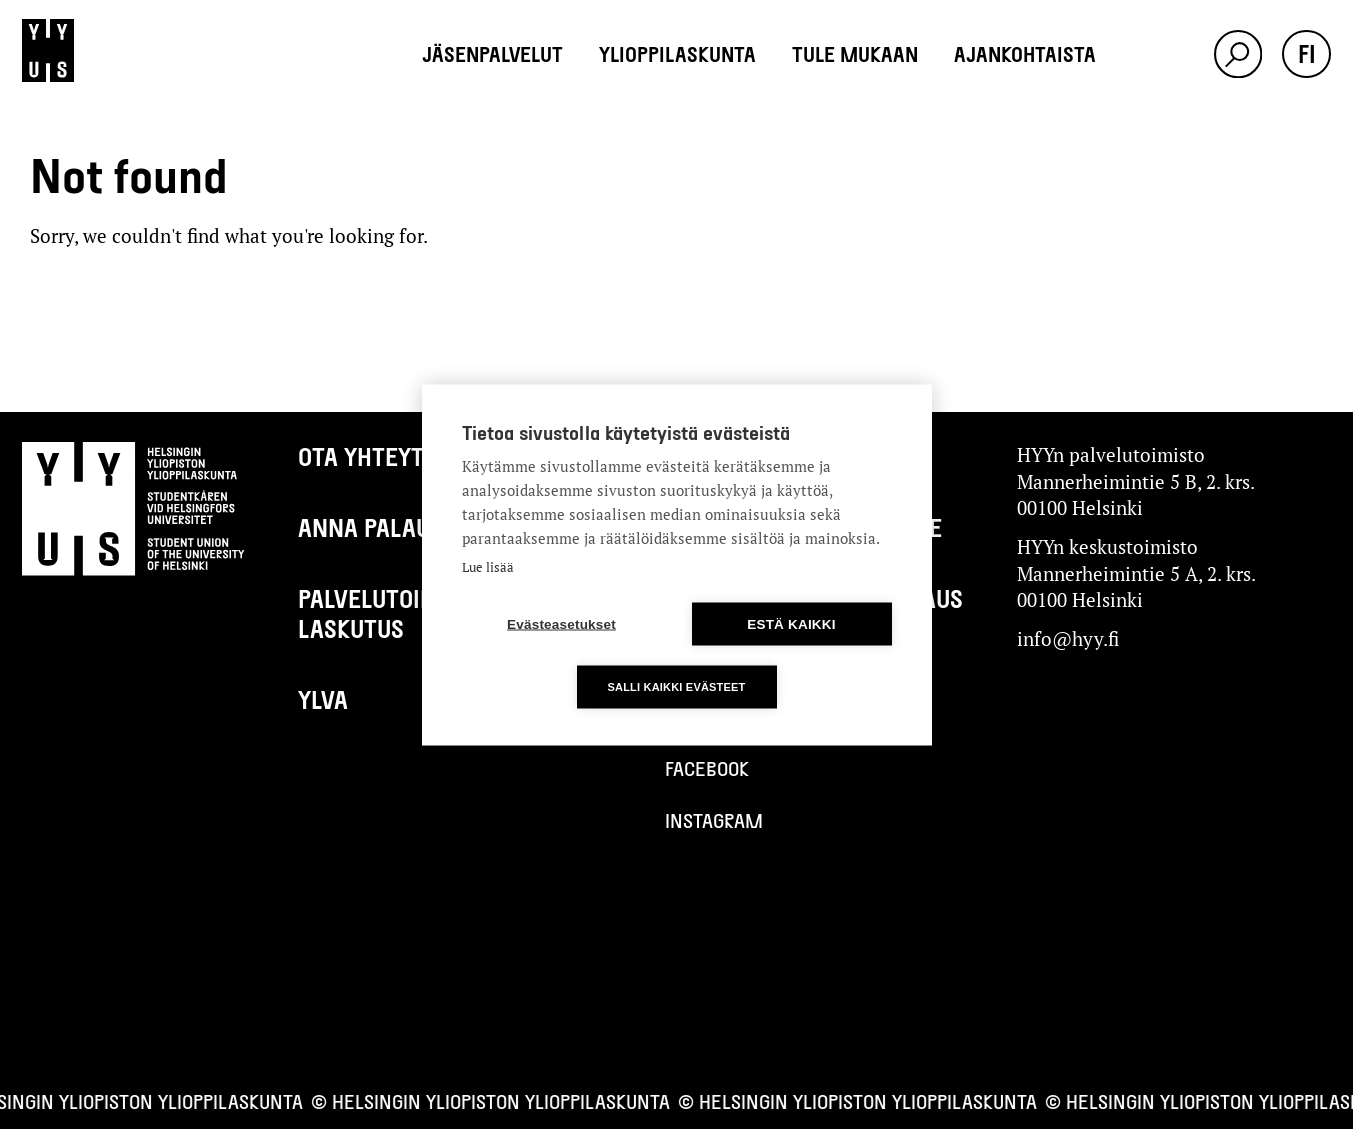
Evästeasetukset (561, 623)
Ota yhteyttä (374, 456)
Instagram (714, 820)
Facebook (707, 768)
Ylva (323, 699)
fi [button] (1307, 53)
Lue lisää (488, 566)
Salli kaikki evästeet (676, 686)
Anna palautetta (396, 527)
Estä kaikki (791, 623)
